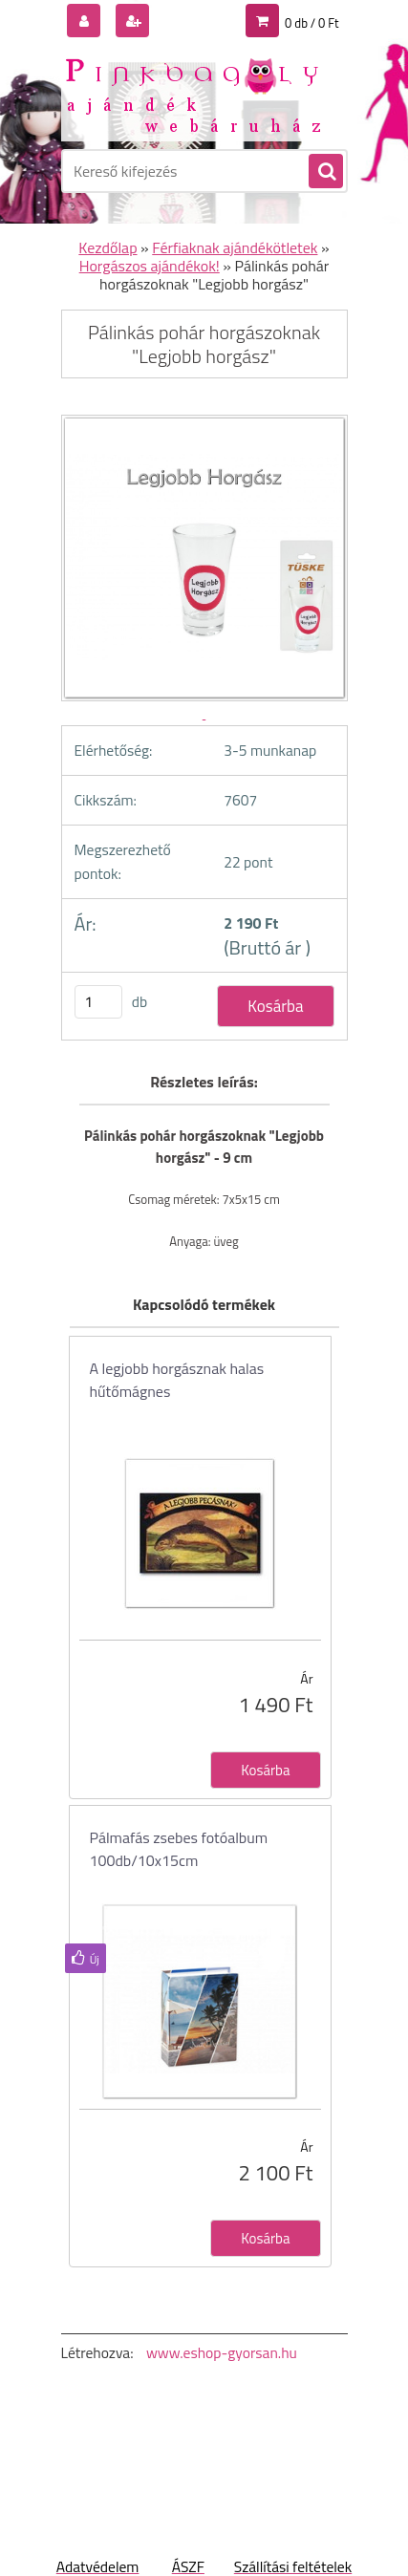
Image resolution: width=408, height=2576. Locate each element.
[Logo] (192, 93)
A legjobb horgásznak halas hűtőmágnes (177, 1380)
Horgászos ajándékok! (149, 265)
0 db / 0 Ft (311, 22)
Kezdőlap (107, 247)
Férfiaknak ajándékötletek (234, 247)
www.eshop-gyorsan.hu (221, 2352)
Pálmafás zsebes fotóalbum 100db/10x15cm (179, 1849)
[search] (325, 172)
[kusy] (98, 1002)
